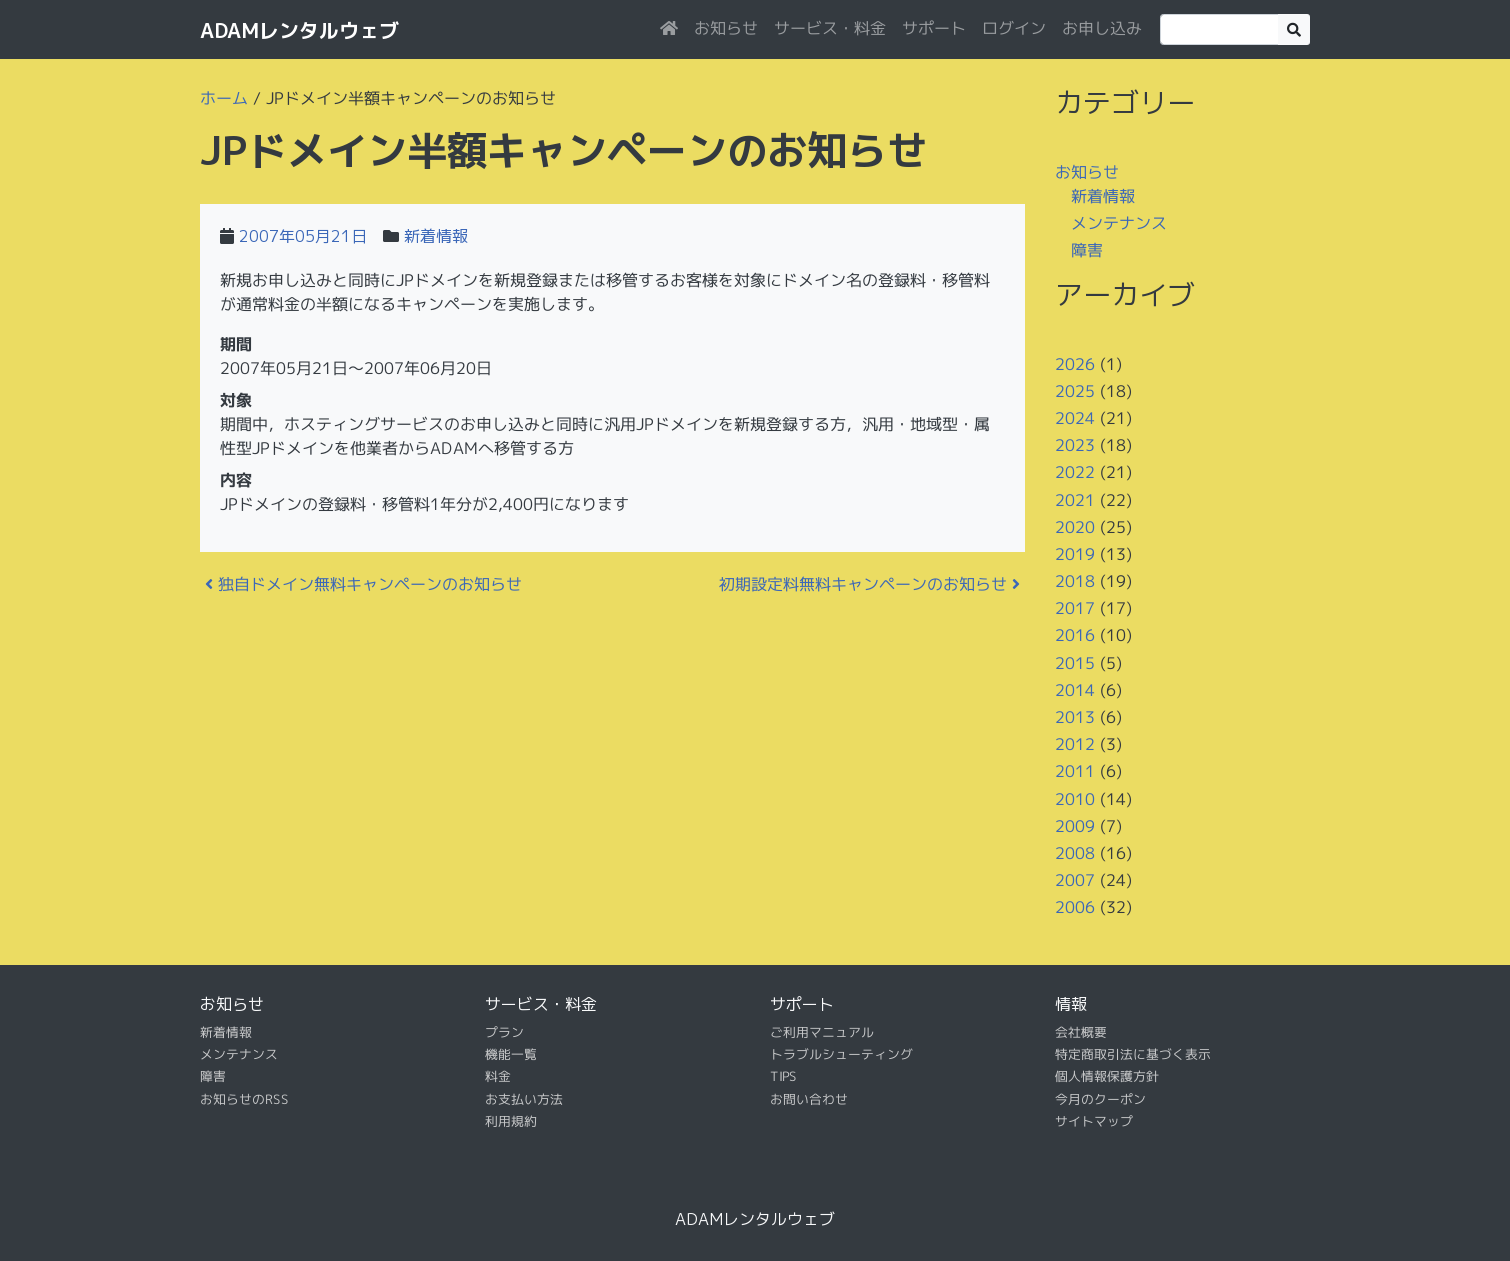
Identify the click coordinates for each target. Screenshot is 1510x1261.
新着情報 (436, 236)
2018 (1075, 581)
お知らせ (726, 28)
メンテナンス (1119, 223)
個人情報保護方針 (1107, 1076)
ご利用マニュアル (822, 1031)
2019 (1075, 554)
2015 (1075, 663)
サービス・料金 (830, 28)
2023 (1075, 445)
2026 (1075, 363)
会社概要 (1081, 1031)
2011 (1075, 771)
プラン (504, 1031)
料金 (498, 1076)
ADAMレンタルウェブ (299, 30)
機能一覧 (511, 1054)
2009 (1075, 826)
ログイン (1014, 28)
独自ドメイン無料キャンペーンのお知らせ (363, 584)
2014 (1075, 690)
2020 (1075, 527)
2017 (1075, 608)
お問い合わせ (809, 1099)
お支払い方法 (524, 1099)
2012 (1075, 744)
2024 (1075, 418)
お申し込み (1102, 28)
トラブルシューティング (841, 1054)
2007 (1075, 880)
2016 (1075, 635)
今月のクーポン (1100, 1099)
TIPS (783, 1076)
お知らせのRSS (244, 1099)
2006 (1075, 907)
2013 (1075, 717)
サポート (934, 28)
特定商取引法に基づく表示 (1133, 1054)
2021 (1075, 499)
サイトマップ (1094, 1121)
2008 (1075, 853)
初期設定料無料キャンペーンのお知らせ (869, 584)
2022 (1075, 472)
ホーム (224, 98)
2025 (1075, 391)
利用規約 (511, 1121)
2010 (1075, 798)
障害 (1087, 250)
